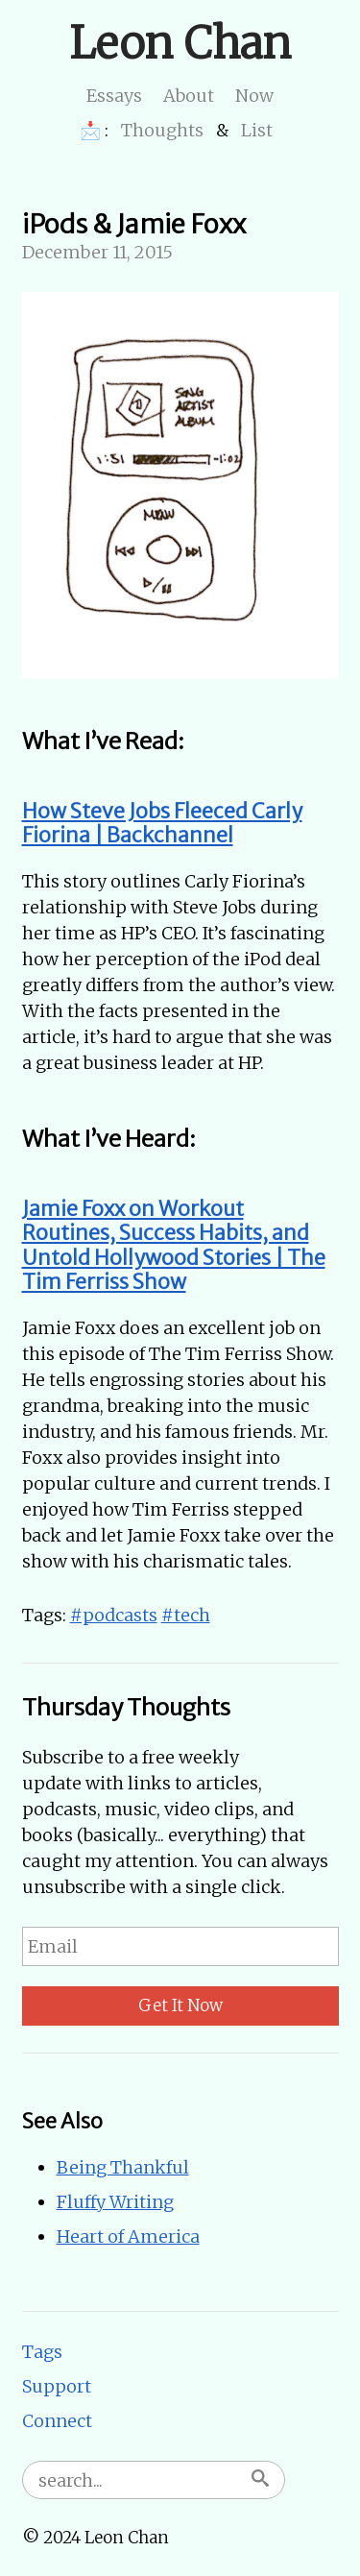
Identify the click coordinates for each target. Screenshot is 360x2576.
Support (56, 2386)
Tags (42, 2352)
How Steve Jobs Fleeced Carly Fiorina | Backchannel (162, 823)
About (188, 96)
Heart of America (128, 2236)
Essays (114, 96)
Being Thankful (123, 2167)
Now (254, 96)
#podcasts (113, 1615)
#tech (185, 1615)
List (257, 130)
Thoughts (162, 130)
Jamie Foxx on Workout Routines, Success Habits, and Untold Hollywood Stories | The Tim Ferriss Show (173, 1246)
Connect (57, 2421)
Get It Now (180, 2005)
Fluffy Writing (115, 2202)
